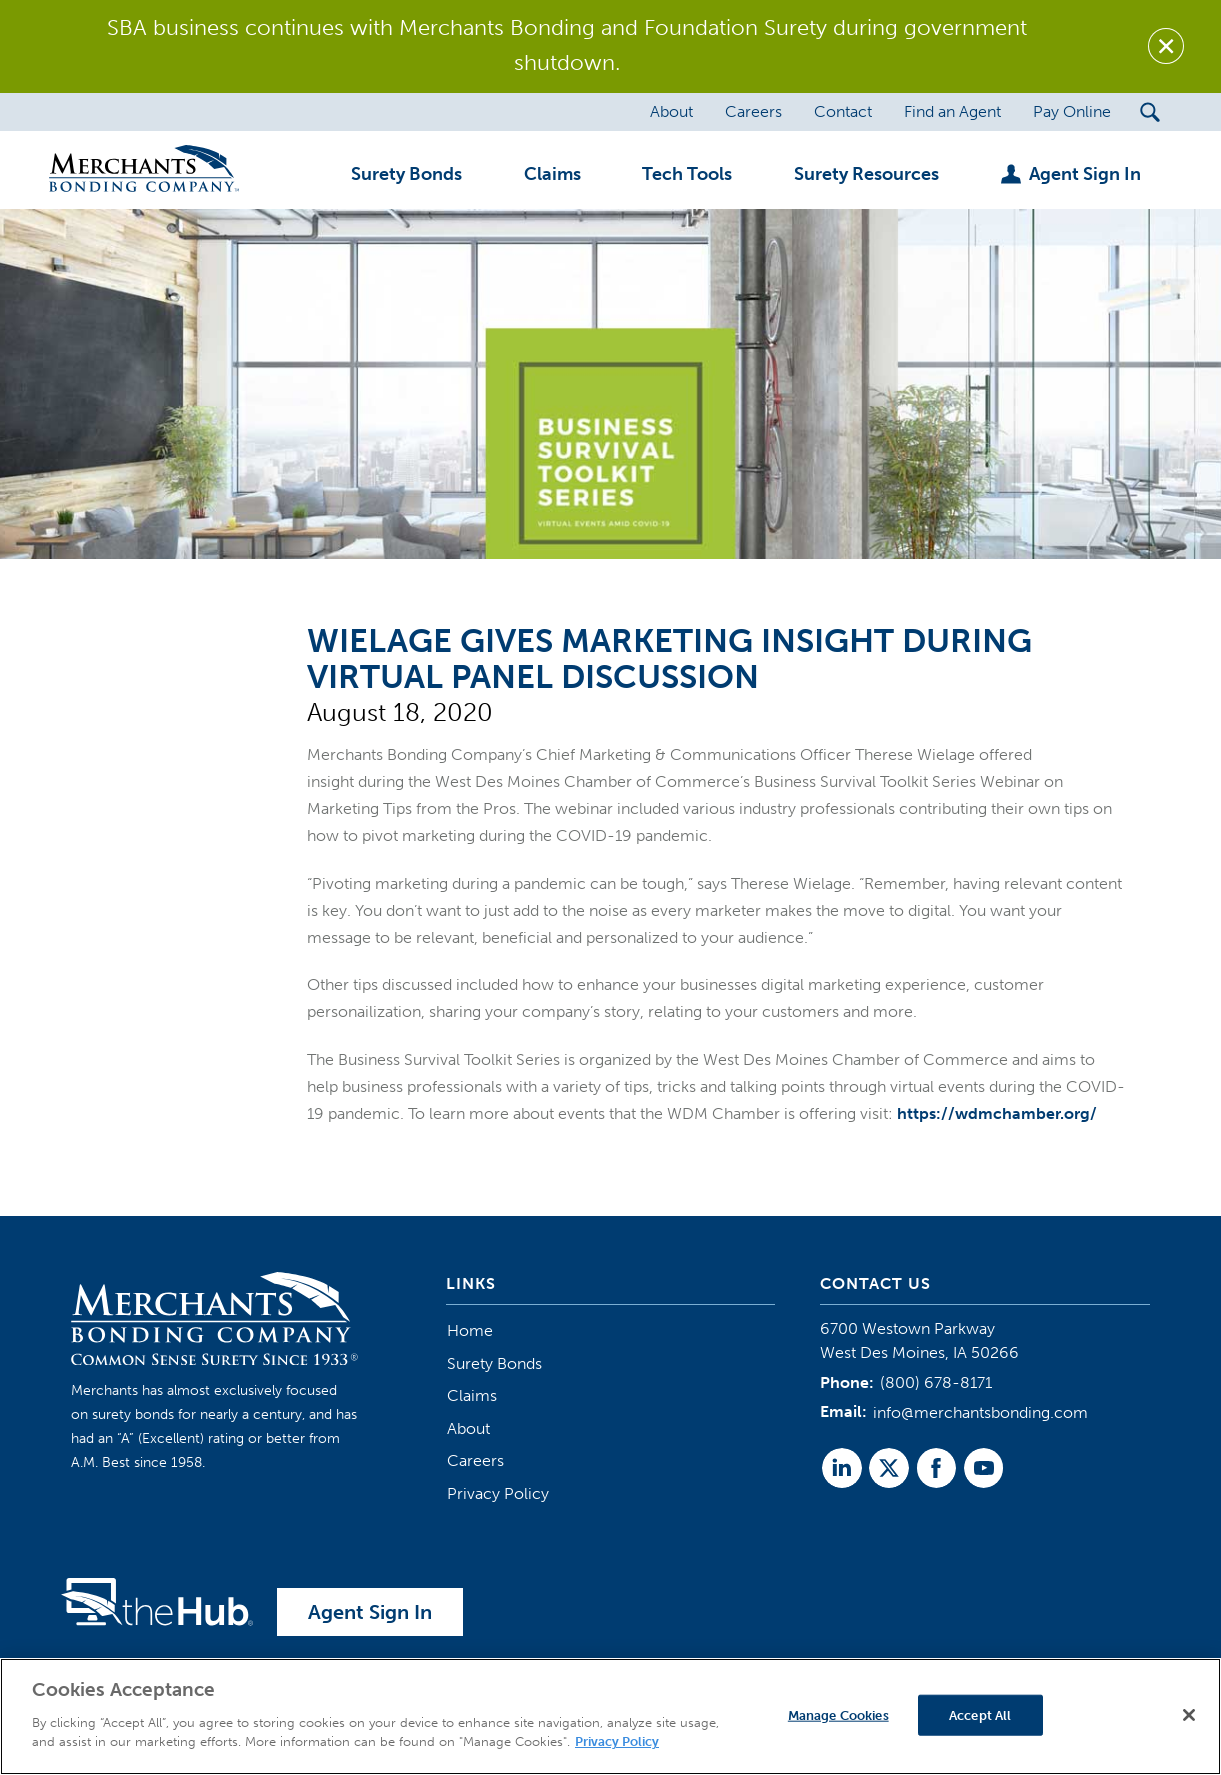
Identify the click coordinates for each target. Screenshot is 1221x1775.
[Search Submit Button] (1149, 112)
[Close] (1189, 1715)
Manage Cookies (838, 1714)
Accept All (980, 1714)
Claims (472, 1395)
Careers (475, 1460)
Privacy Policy (498, 1493)
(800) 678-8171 (936, 1382)
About (468, 1428)
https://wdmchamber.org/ (997, 1113)
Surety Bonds (494, 1363)
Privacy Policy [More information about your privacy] (617, 1741)
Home (470, 1330)
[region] (610, 1716)
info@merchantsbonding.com (980, 1412)
